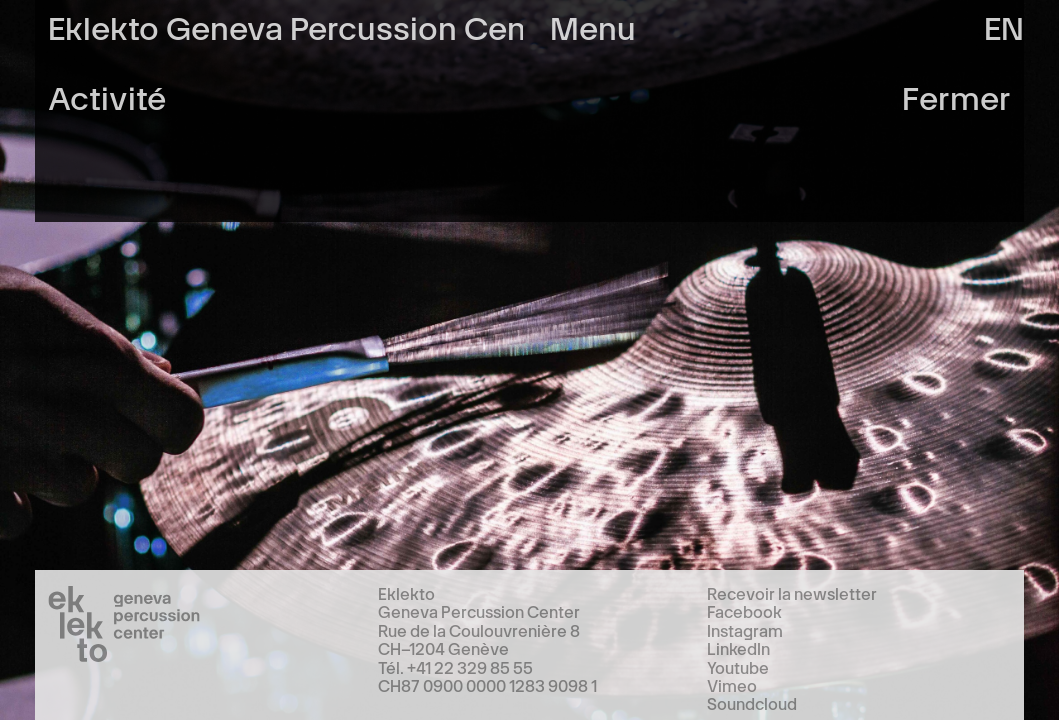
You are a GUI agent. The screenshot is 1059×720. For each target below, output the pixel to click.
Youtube (738, 667)
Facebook (744, 611)
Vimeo (732, 685)
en (1004, 25)
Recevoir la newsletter (792, 593)
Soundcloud (752, 703)
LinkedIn (738, 648)
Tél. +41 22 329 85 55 (455, 667)
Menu (593, 25)
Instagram (745, 630)
